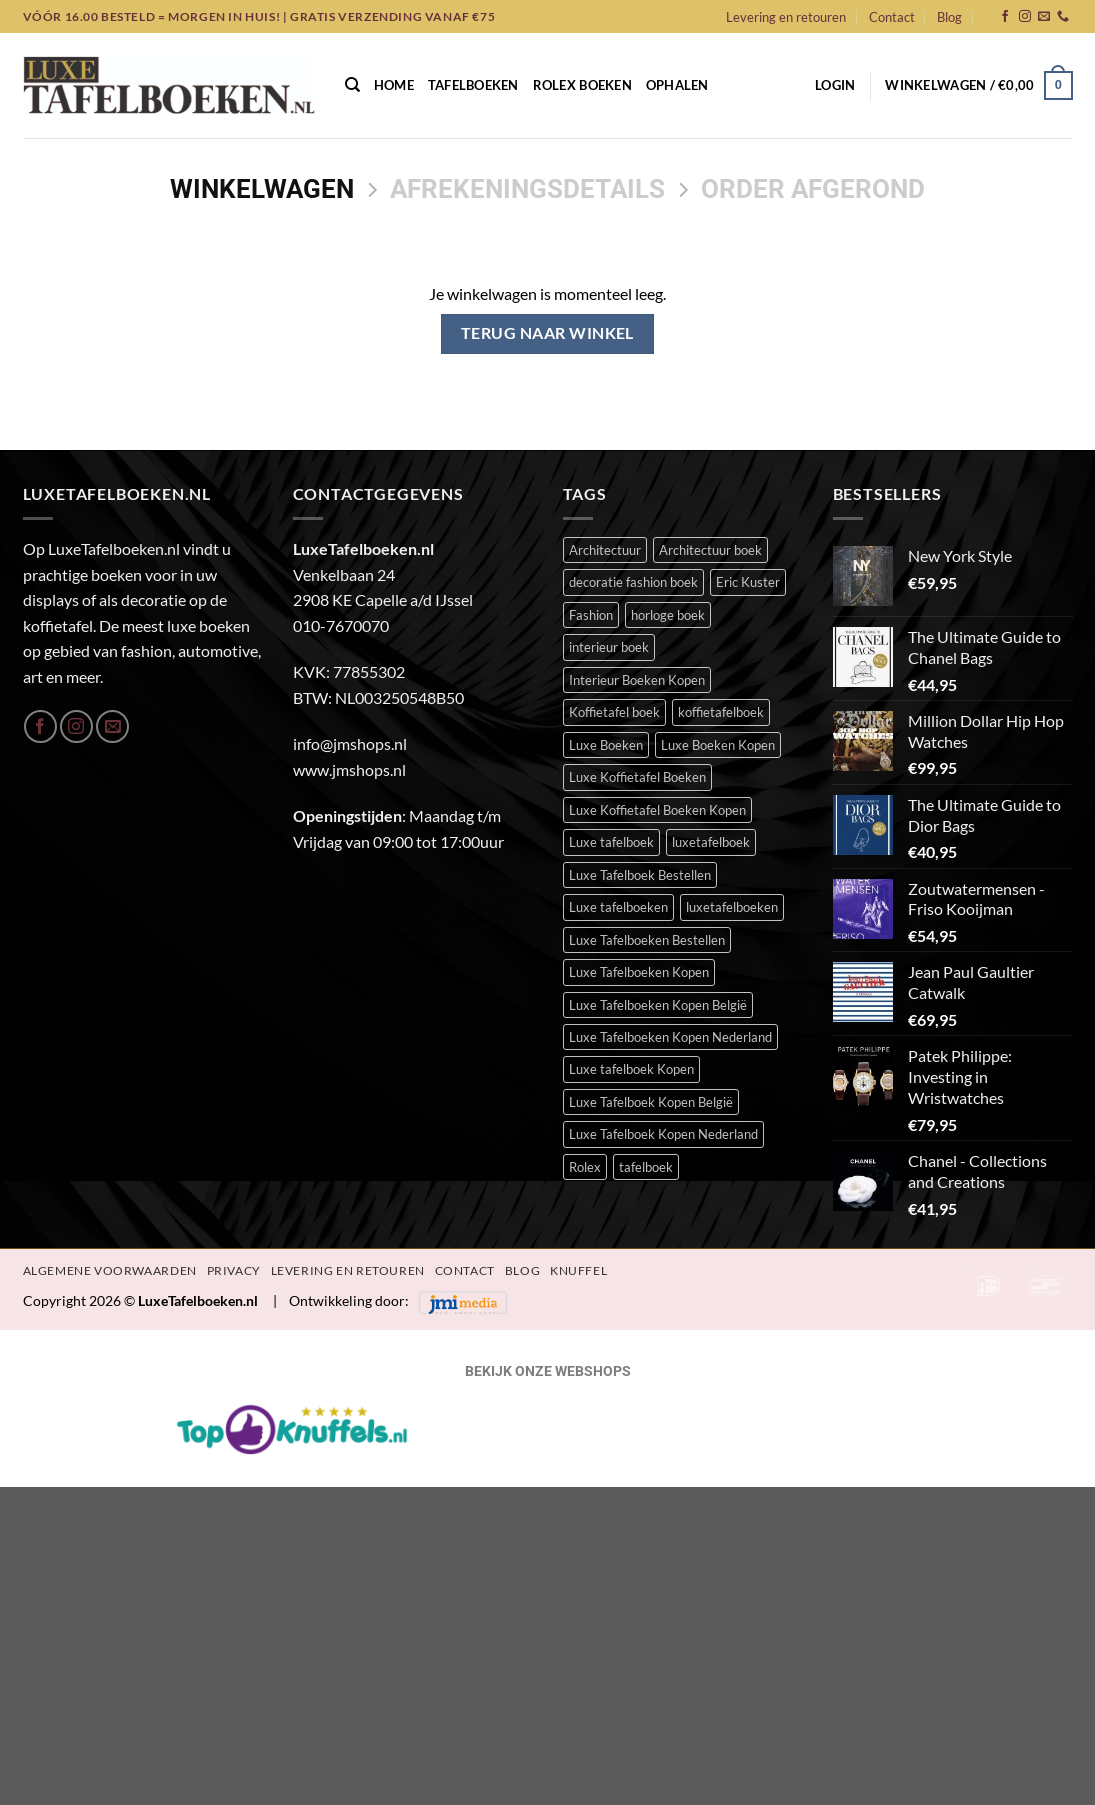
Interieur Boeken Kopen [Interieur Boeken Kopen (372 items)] (637, 680)
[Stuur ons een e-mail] (1044, 17)
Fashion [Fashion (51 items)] (591, 615)
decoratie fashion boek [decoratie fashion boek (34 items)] (633, 582)
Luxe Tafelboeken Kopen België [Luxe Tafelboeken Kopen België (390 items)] (658, 1005)
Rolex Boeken (582, 85)
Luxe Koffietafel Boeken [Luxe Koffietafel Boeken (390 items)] (637, 777)
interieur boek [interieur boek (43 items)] (609, 647)
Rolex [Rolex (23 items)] (585, 1167)
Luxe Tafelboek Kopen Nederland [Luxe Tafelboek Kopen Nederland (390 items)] (663, 1134)
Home (394, 85)
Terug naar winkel (547, 333)
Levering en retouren (786, 17)
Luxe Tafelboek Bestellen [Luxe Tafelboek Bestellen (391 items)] (640, 875)
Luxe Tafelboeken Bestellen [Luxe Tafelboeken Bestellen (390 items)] (647, 940)
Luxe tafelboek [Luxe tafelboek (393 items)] (611, 842)
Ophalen (677, 85)
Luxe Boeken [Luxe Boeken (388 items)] (606, 745)
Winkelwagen (262, 189)
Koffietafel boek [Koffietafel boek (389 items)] (614, 712)
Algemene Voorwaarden (110, 1270)
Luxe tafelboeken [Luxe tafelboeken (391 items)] (618, 907)
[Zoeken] (352, 85)
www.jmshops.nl (349, 769)
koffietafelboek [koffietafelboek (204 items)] (721, 712)
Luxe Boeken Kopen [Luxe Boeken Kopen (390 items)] (718, 745)
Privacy (234, 1270)
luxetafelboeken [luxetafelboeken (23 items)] (732, 907)
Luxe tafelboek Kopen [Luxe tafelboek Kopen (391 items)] (631, 1069)
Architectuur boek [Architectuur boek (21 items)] (710, 550)
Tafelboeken (473, 85)
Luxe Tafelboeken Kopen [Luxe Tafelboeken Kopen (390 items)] (639, 972)
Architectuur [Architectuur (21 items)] (605, 550)
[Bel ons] (1063, 17)
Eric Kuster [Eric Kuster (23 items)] (748, 582)
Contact (892, 17)
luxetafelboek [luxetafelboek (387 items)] (711, 842)
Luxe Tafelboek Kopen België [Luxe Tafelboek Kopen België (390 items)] (651, 1102)
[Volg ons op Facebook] (1005, 17)
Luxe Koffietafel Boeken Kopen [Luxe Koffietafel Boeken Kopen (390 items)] (657, 810)
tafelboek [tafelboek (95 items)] (646, 1167)
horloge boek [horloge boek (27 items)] (668, 615)
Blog (949, 17)
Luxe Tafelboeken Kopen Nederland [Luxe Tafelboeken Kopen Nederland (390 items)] (670, 1037)
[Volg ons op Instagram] (1025, 17)
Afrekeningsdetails (527, 189)
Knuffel (578, 1270)
